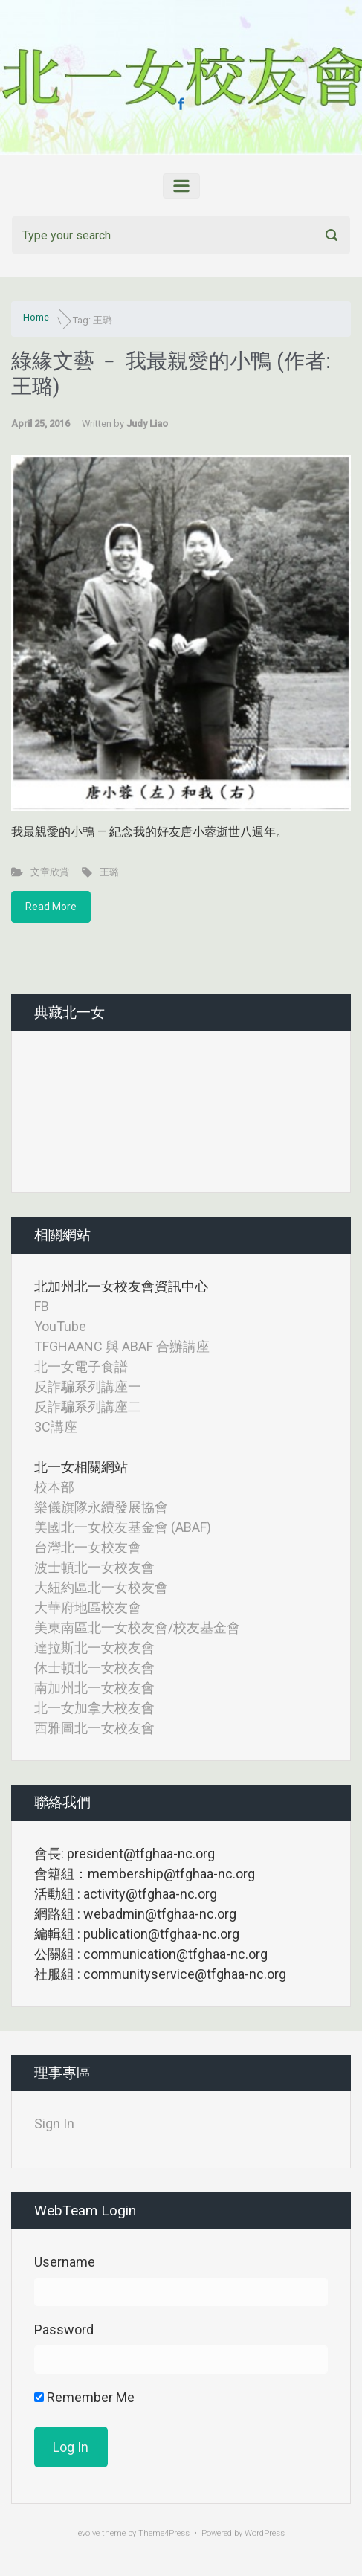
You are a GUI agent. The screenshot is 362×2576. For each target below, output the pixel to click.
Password (64, 2329)
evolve (89, 2533)
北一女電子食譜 (81, 1366)
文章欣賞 (49, 872)
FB (41, 1306)
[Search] (181, 235)
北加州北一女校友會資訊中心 (121, 1286)
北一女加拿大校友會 (94, 1708)
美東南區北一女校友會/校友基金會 (137, 1627)
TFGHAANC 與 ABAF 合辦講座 (122, 1346)
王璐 (109, 872)
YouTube (60, 1326)
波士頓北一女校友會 (94, 1567)
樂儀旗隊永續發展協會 (101, 1507)
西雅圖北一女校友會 (94, 1728)
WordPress (265, 2533)
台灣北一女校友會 (87, 1547)
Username (64, 2262)
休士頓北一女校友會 (94, 1667)
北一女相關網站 (81, 1467)
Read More (51, 906)
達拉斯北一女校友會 (94, 1647)
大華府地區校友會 (87, 1607)
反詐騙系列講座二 (87, 1406)
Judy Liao (147, 423)
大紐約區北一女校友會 (101, 1587)
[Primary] (181, 186)
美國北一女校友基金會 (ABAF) (122, 1527)
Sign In (54, 2123)
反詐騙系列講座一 (87, 1386)
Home (36, 317)
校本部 (54, 1487)
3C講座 (55, 1426)
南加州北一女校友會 (94, 1688)
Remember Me (84, 2397)
